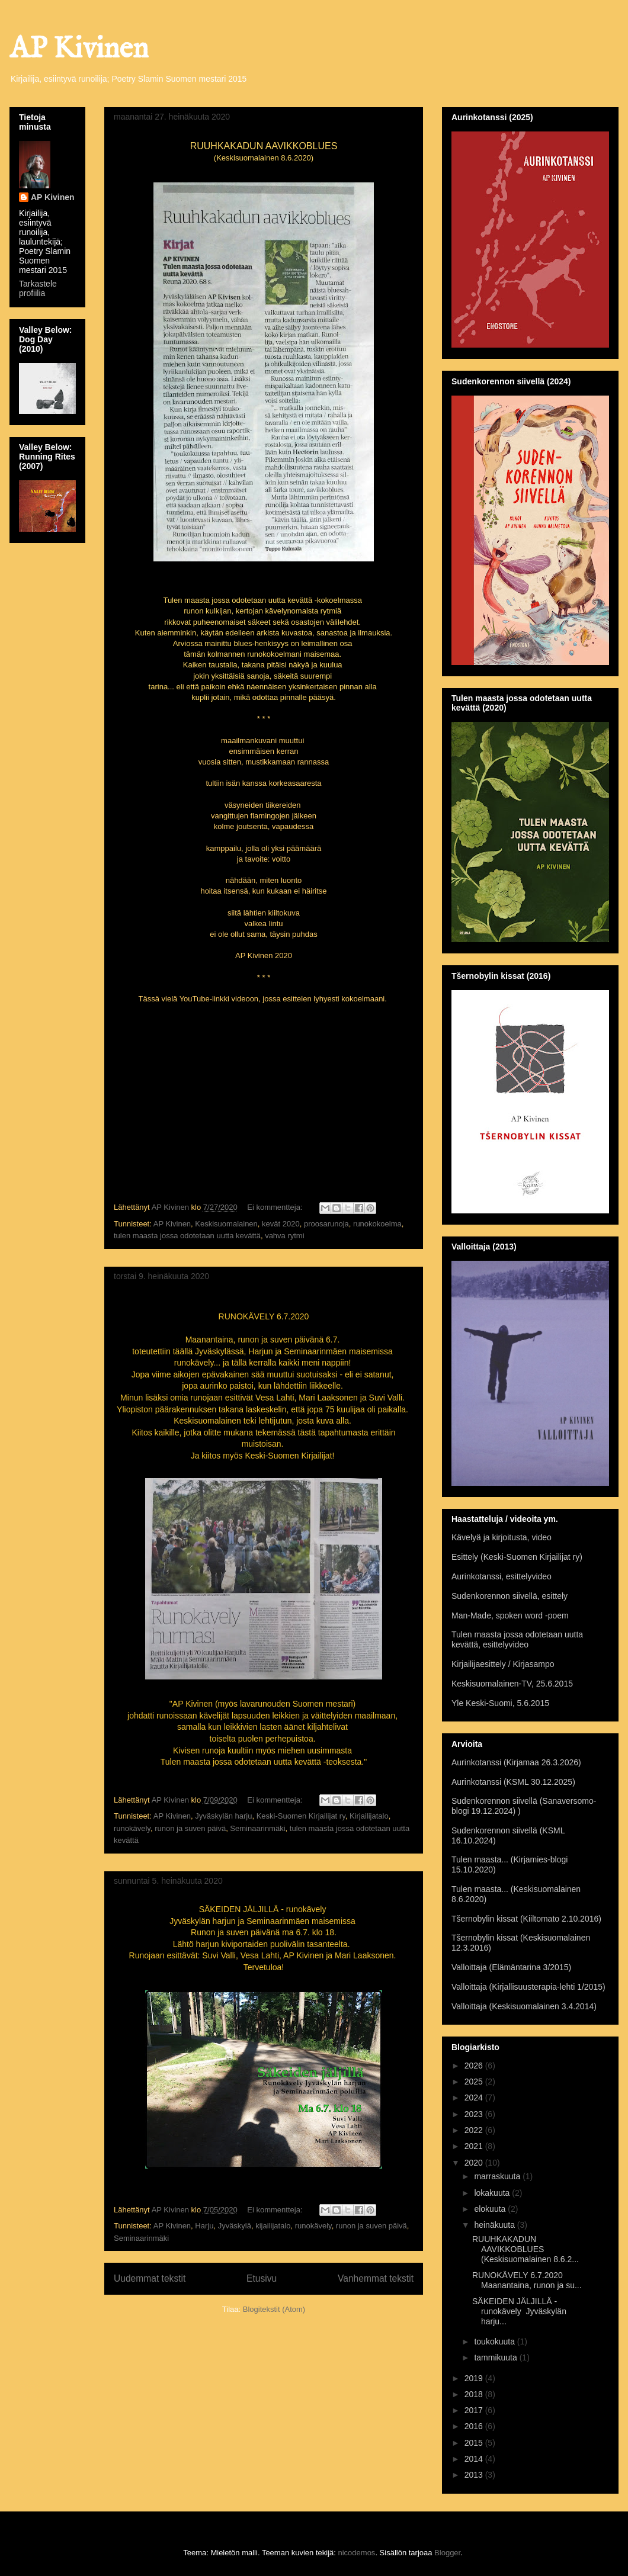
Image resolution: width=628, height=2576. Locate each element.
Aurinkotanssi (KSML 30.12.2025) (513, 1782)
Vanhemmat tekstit (376, 2278)
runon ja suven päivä (190, 1828)
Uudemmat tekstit (149, 2278)
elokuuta (491, 2209)
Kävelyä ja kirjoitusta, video (501, 1537)
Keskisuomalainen (226, 1223)
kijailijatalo (272, 2225)
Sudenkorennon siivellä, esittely (509, 1596)
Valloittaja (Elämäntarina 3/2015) (511, 1967)
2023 (474, 2114)
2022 (474, 2130)
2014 (474, 2458)
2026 (474, 2065)
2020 (474, 2162)
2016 (474, 2426)
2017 (474, 2410)
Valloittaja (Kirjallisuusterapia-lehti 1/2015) (528, 1987)
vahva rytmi (284, 1235)
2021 (474, 2146)
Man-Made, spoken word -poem (510, 1615)
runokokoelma (377, 1223)
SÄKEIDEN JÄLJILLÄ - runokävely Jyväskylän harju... (519, 2311)
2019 (474, 2378)
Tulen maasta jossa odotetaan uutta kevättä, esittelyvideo (517, 1639)
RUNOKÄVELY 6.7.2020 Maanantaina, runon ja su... (527, 2280)
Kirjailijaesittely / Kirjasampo (503, 1664)
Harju (204, 2225)
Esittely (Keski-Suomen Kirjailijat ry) (516, 1557)
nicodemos (357, 2552)
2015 (474, 2442)
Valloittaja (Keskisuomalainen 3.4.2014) (524, 2006)
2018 (474, 2394)
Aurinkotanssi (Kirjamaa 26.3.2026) (516, 1762)
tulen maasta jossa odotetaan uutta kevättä (187, 1235)
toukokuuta (495, 2341)
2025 (474, 2081)
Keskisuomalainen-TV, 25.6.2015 (512, 1683)
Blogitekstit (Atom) (274, 2309)
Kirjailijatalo (369, 1815)
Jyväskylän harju (223, 1815)
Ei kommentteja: (276, 1207)
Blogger (447, 2552)
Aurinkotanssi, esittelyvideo (501, 1576)
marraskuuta (498, 2176)
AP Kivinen (78, 49)
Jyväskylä (234, 2225)
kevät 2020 (281, 1223)
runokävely (132, 1828)
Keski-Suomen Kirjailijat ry (301, 1815)
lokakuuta (493, 2193)
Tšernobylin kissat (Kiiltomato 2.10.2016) (526, 1918)
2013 (474, 2474)
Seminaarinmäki (257, 1828)
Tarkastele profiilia (38, 288)
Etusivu (261, 2278)
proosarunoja (326, 1223)
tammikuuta (496, 2357)
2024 (474, 2097)
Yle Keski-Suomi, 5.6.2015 (500, 1703)
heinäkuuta (495, 2225)
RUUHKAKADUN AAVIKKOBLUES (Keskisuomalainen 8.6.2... (525, 2249)
